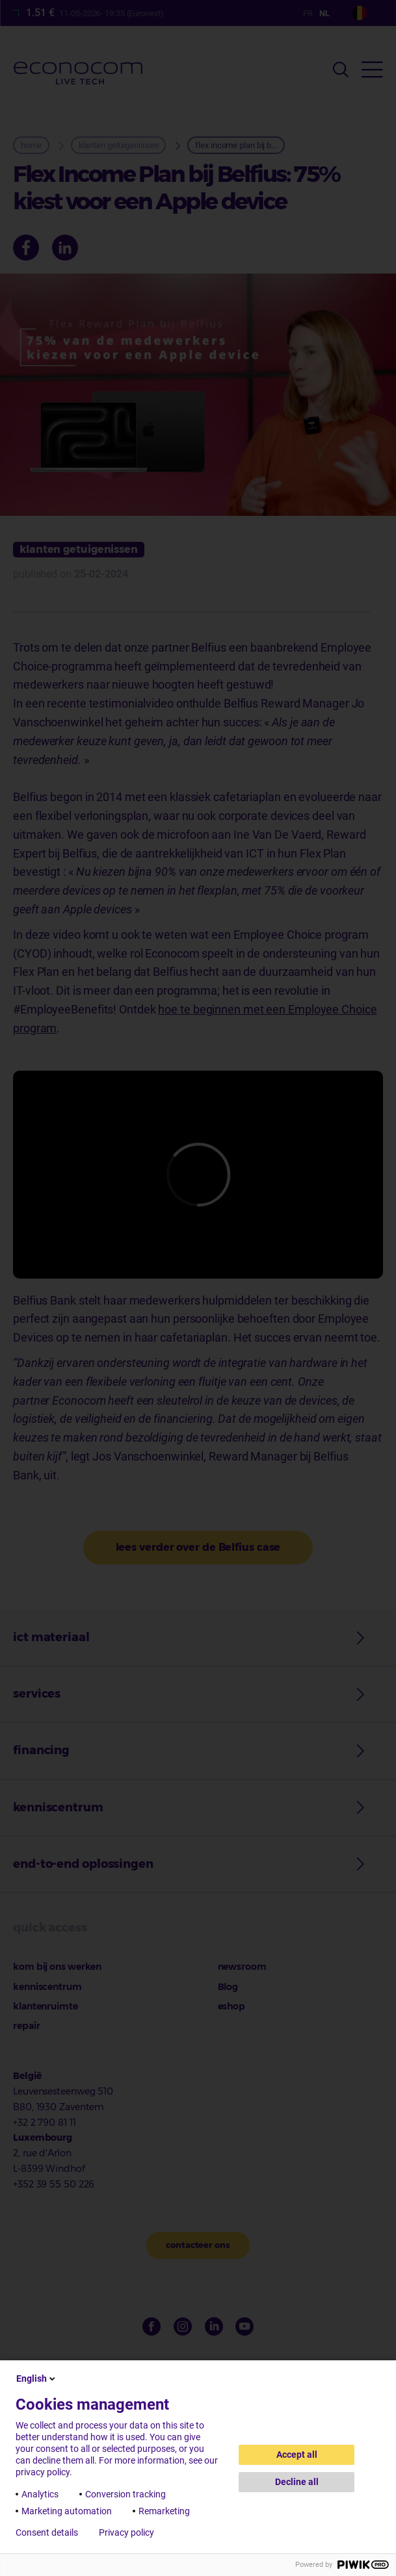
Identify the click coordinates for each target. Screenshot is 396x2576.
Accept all (296, 2454)
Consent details (47, 2532)
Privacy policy (126, 2532)
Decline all (297, 2482)
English (36, 2378)
